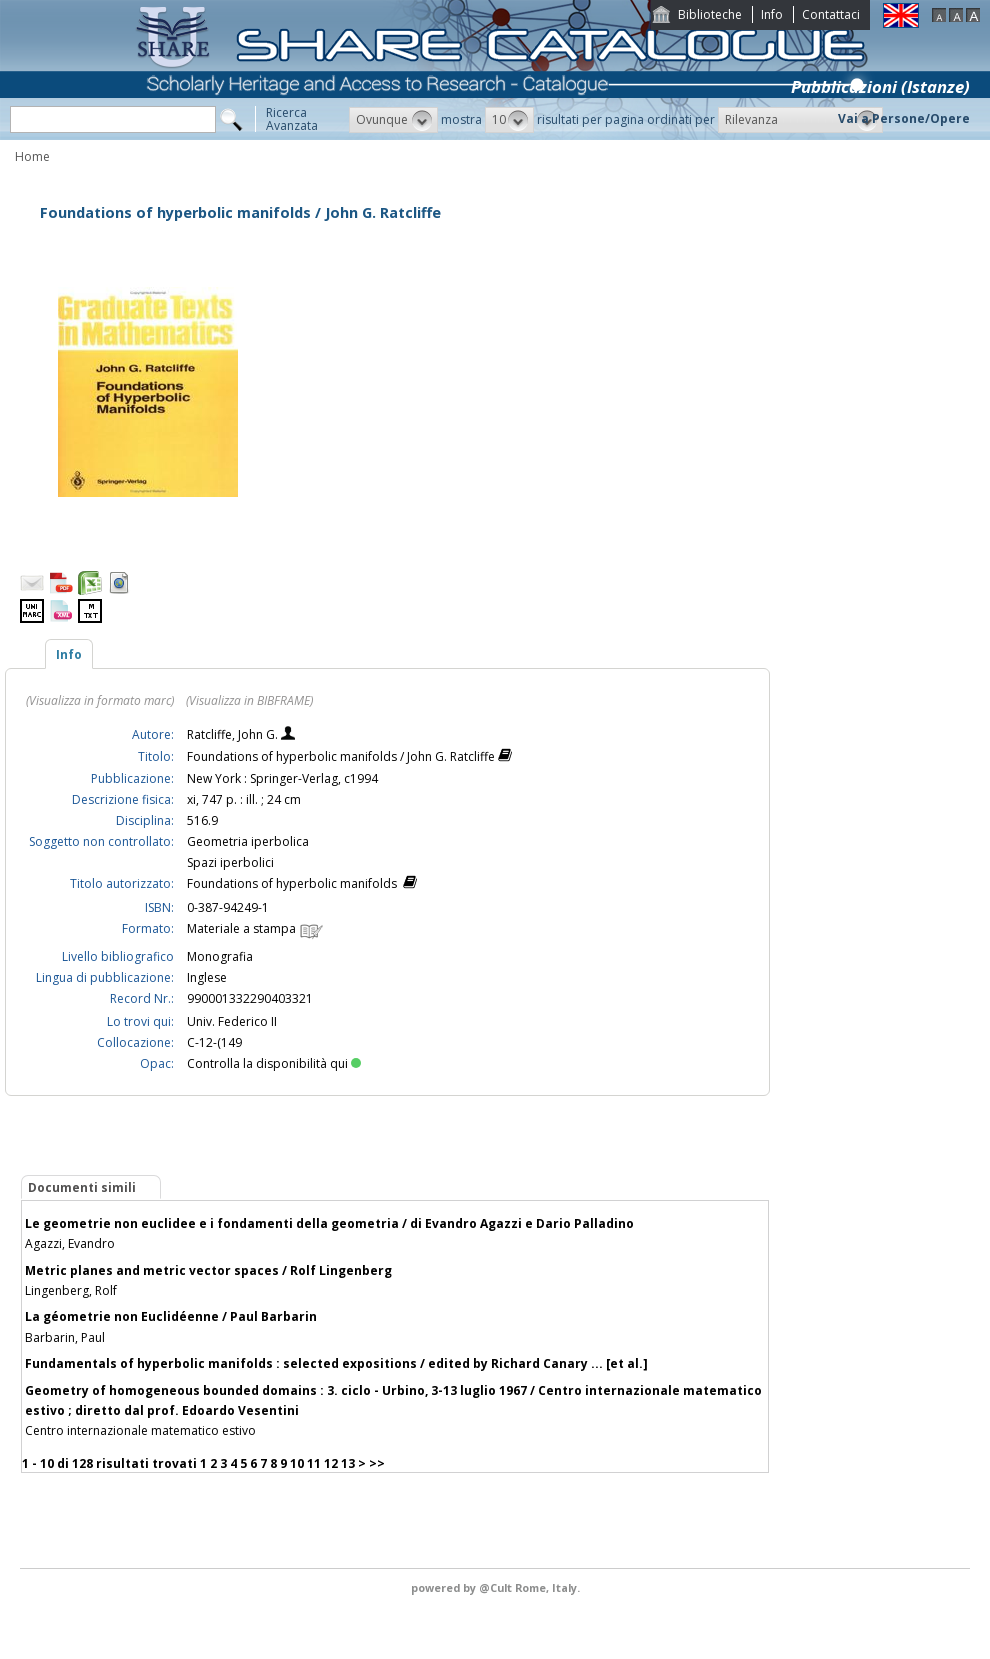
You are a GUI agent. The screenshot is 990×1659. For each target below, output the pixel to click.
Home (32, 156)
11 (314, 1463)
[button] (393, 120)
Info (772, 14)
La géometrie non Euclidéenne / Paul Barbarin (171, 1316)
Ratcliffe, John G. (234, 734)
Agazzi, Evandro (70, 1243)
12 (331, 1463)
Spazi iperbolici (230, 862)
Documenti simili (82, 1187)
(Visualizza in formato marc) (100, 700)
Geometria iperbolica (248, 841)
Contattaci (831, 14)
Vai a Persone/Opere (904, 118)
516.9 (202, 820)
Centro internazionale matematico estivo (140, 1430)
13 (348, 1463)
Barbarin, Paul (65, 1337)
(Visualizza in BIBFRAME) (249, 700)
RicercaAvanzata (292, 119)
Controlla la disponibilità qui (274, 1063)
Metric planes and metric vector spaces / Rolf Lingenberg (208, 1270)
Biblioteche (710, 14)
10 (297, 1463)
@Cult (497, 1587)
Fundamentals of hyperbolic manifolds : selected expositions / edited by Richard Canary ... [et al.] (336, 1363)
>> (377, 1463)
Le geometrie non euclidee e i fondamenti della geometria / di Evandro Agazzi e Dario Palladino (329, 1223)
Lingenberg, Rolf (71, 1290)
